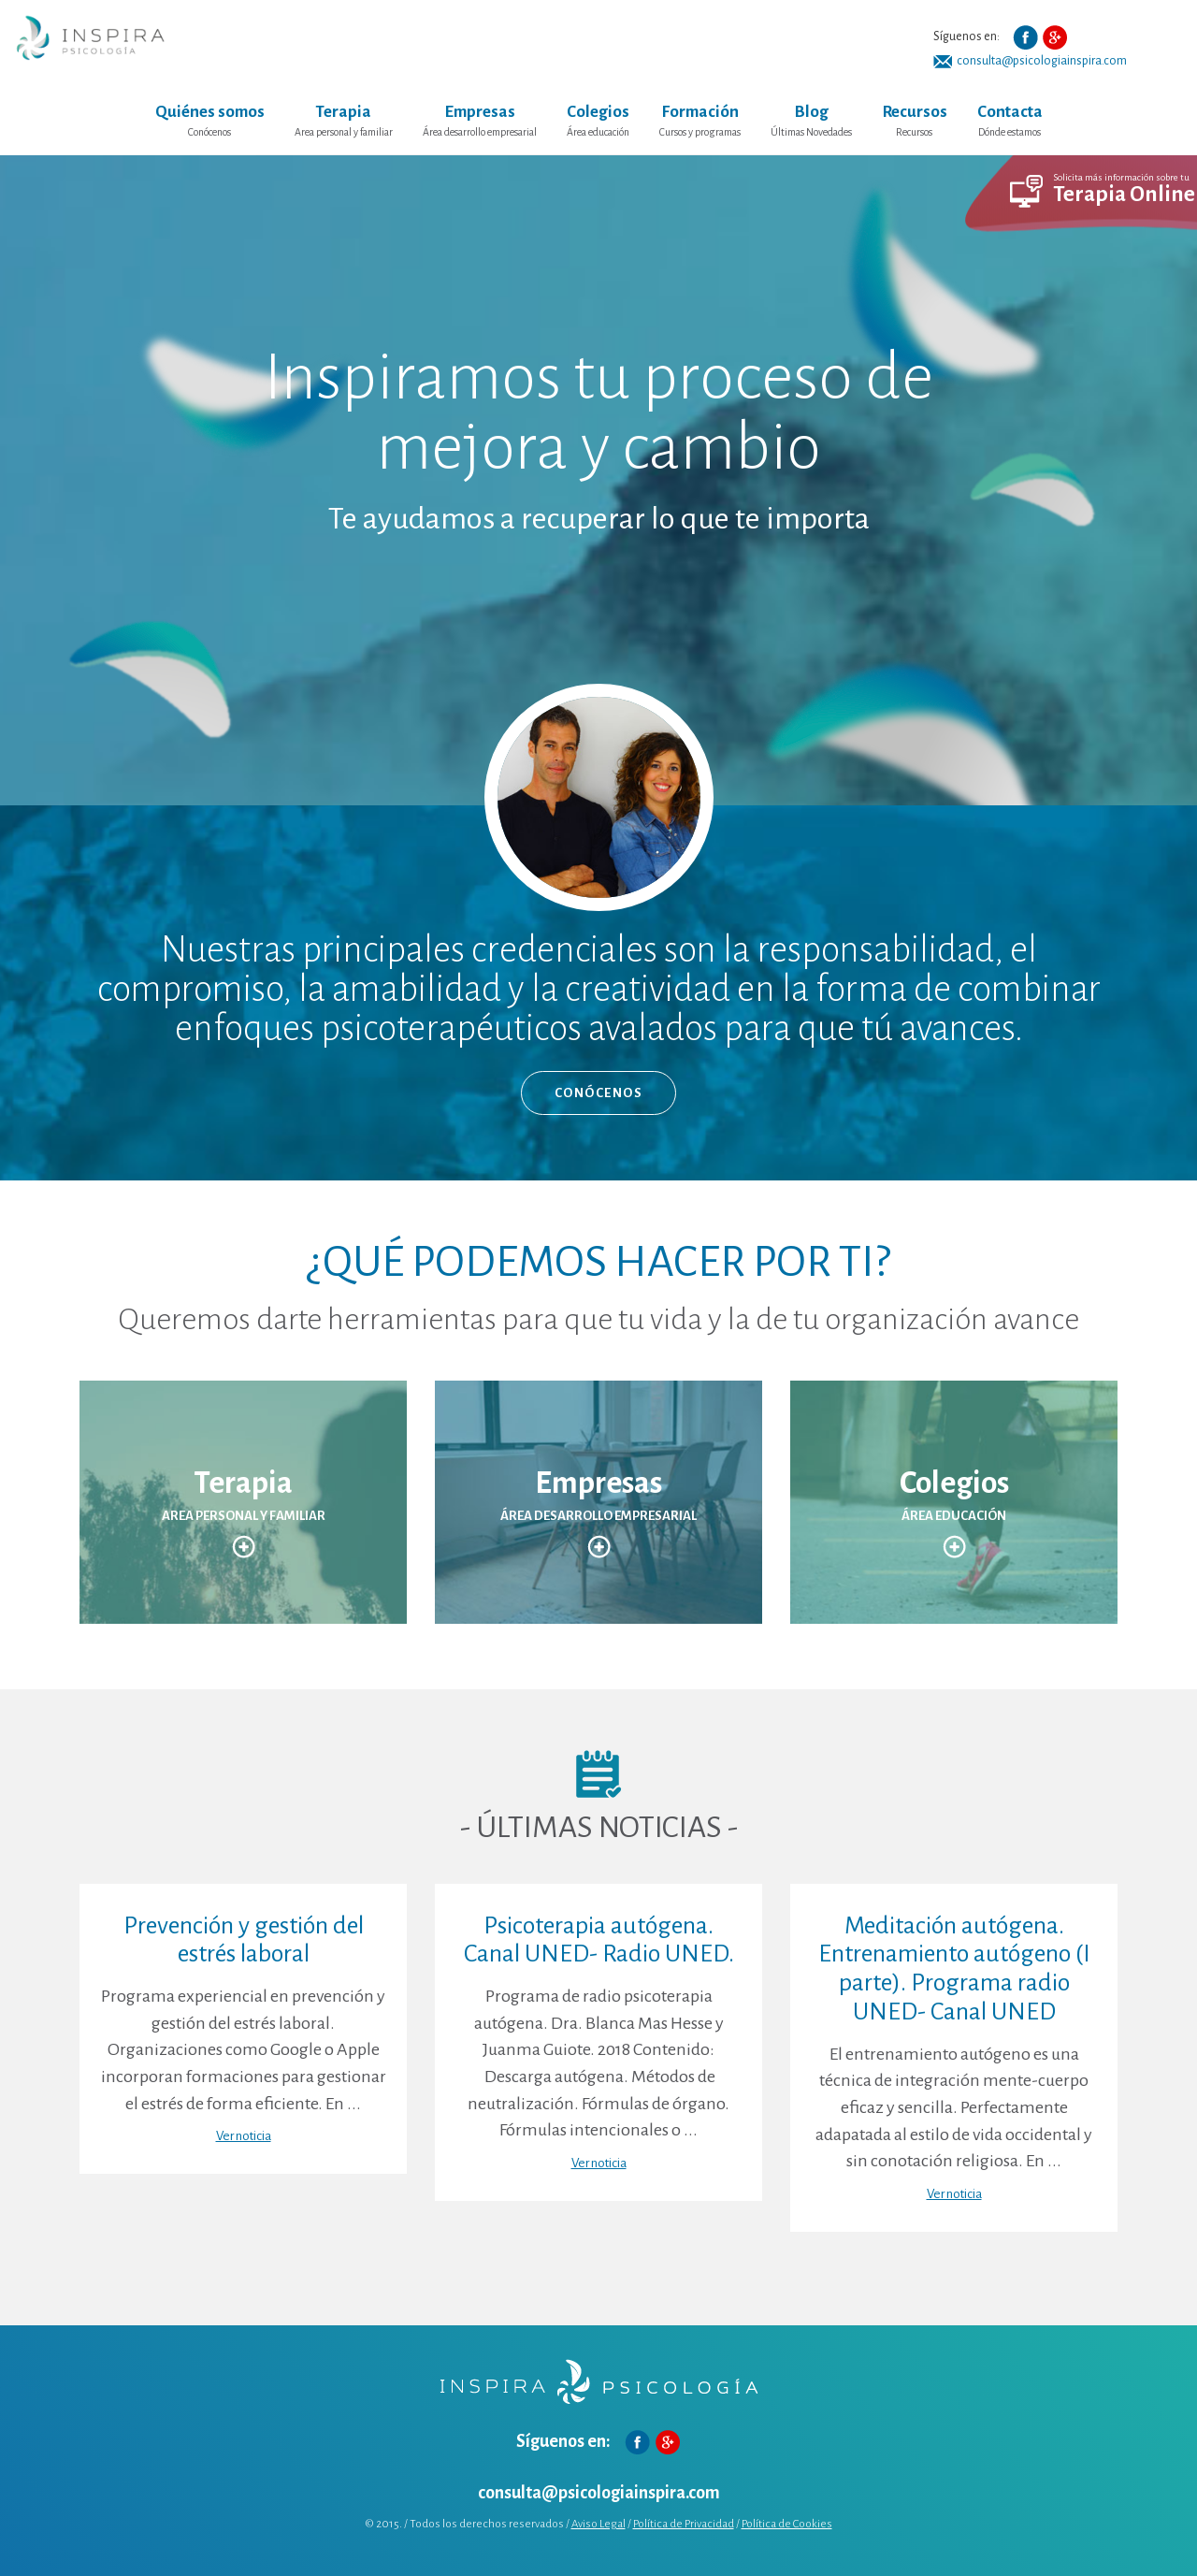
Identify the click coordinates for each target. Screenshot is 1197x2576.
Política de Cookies (787, 2524)
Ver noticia (243, 2136)
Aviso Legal (598, 2524)
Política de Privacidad (683, 2524)
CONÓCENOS (599, 1093)
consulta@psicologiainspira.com (1042, 60)
